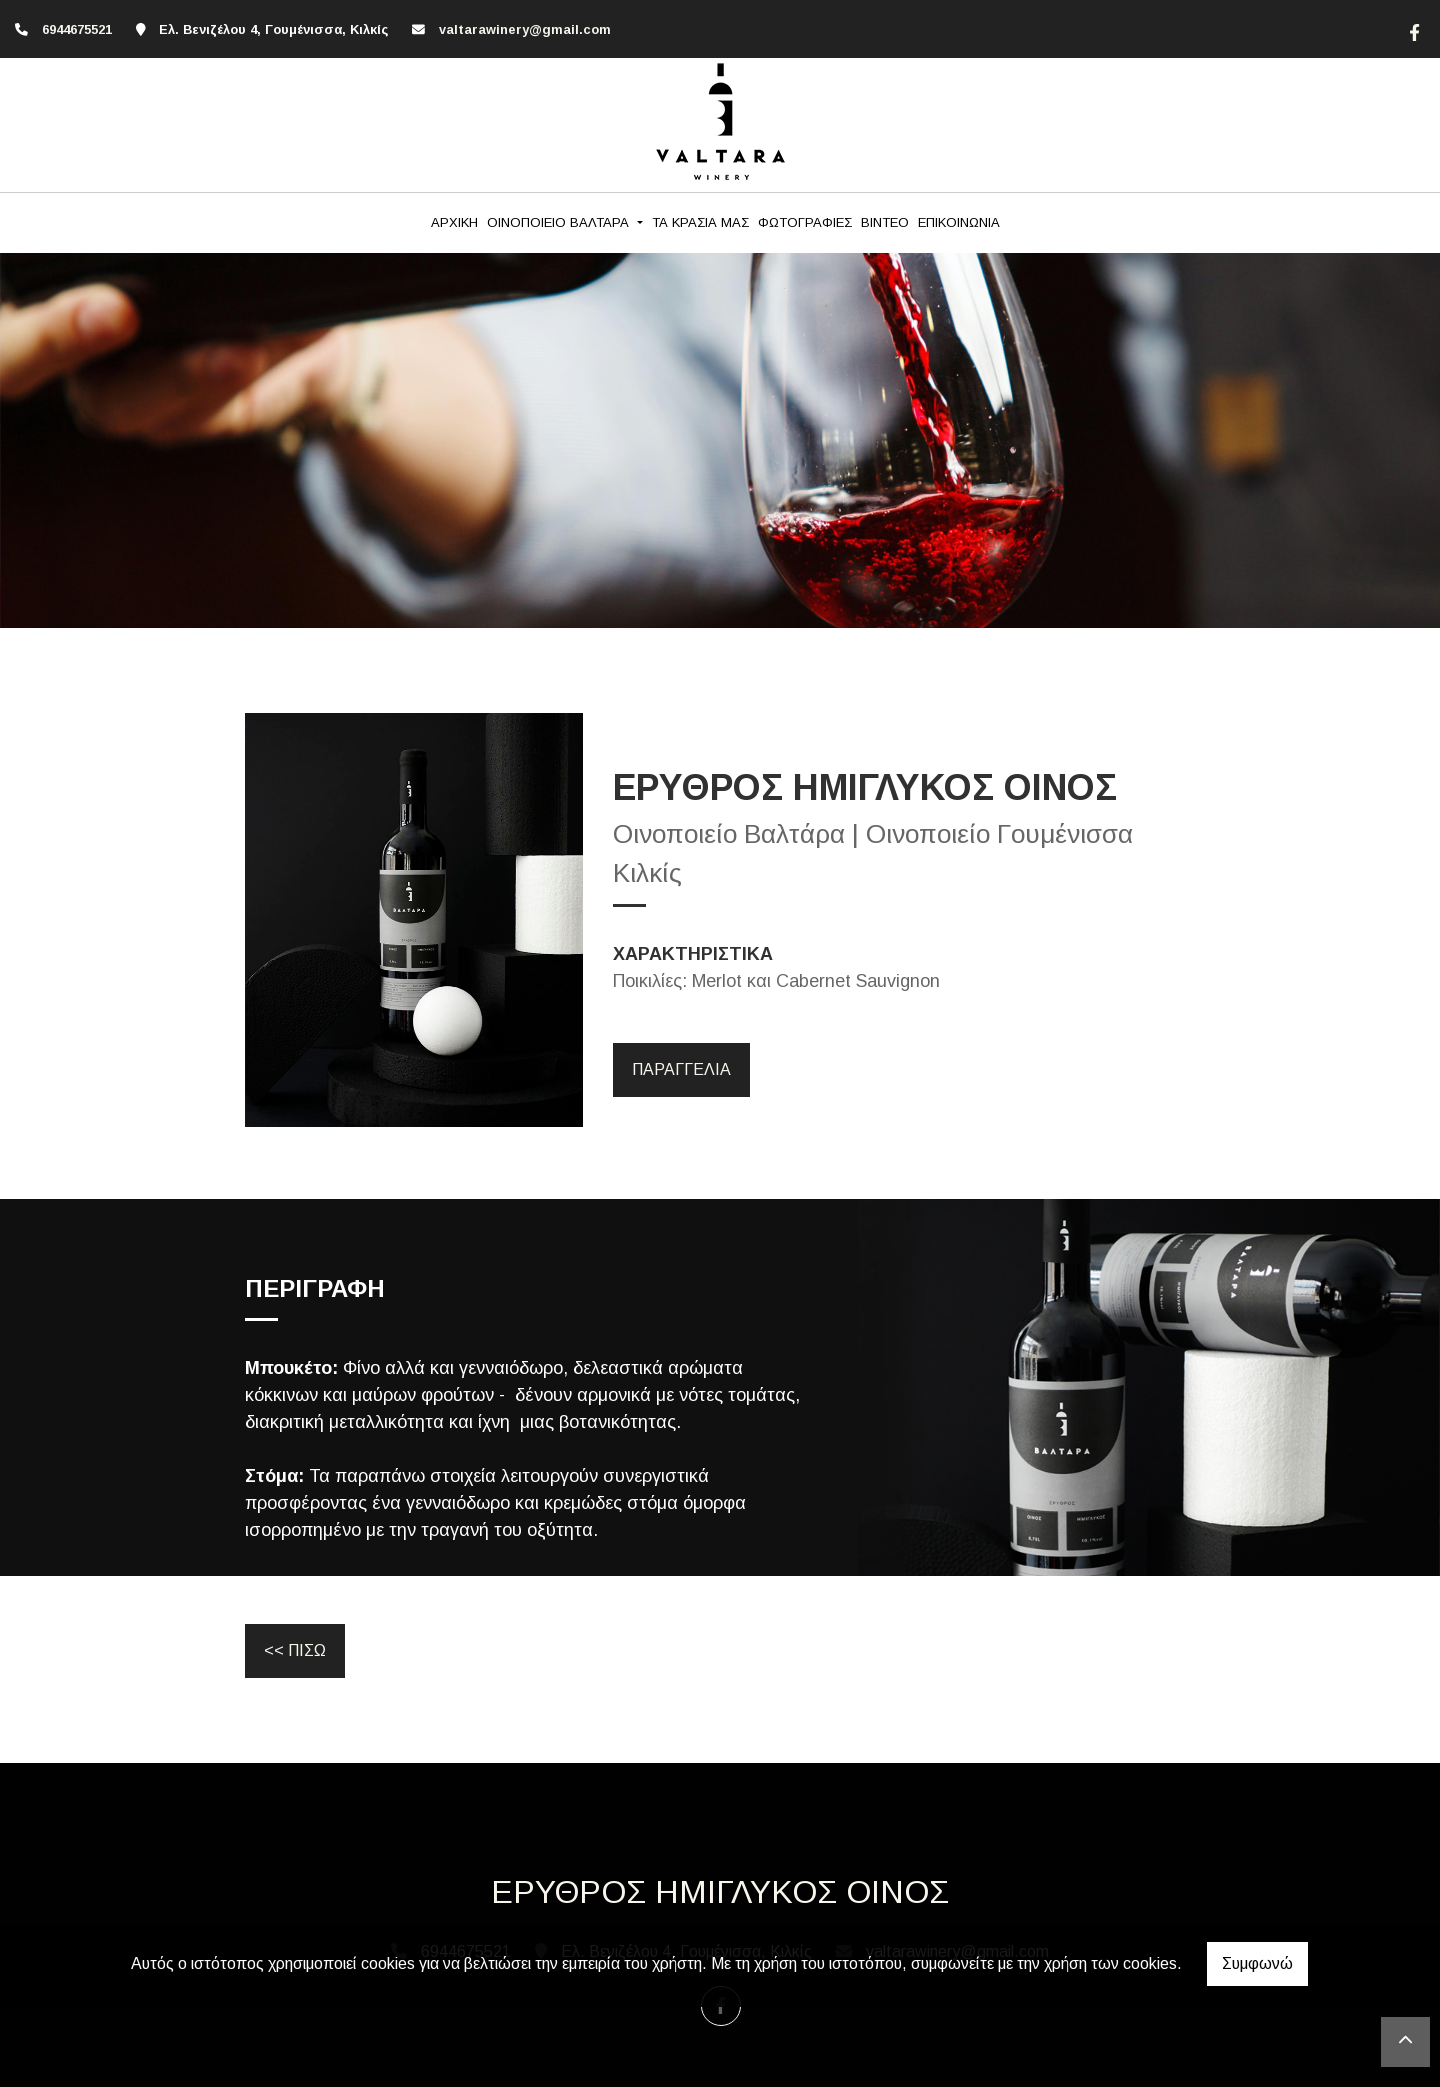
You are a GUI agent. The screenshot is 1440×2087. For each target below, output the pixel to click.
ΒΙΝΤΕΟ (885, 222)
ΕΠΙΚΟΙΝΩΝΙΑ (959, 222)
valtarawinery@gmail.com (525, 29)
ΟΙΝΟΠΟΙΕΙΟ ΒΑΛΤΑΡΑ (560, 222)
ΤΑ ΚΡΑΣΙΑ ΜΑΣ (700, 222)
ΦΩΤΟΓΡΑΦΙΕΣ (805, 222)
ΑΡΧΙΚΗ (454, 222)
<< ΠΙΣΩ (295, 1650)
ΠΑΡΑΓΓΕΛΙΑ (681, 1069)
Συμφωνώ (1257, 1963)
